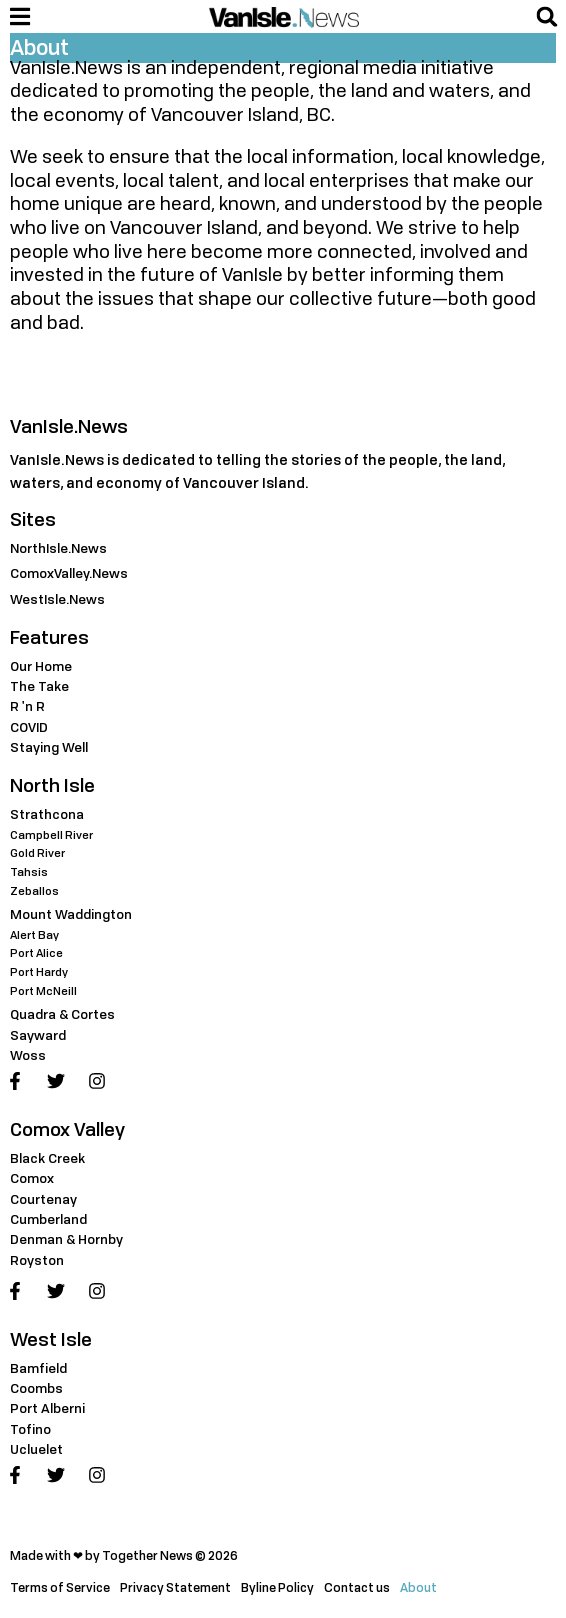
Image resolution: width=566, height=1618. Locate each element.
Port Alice (36, 952)
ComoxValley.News (69, 573)
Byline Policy (277, 1587)
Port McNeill (43, 990)
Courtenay (43, 1199)
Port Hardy (39, 971)
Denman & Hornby (66, 1239)
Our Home (41, 666)
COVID (29, 727)
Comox (32, 1178)
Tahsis (29, 871)
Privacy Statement (175, 1587)
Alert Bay (34, 934)
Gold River (37, 852)
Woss (28, 1055)
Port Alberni (47, 1408)
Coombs (36, 1388)
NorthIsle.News (58, 548)
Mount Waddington (71, 914)
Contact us (357, 1587)
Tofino (30, 1429)
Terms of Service (60, 1587)
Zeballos (34, 890)
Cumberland (48, 1219)
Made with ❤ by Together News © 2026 (124, 1555)
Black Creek (47, 1158)
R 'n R (27, 706)
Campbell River (51, 834)
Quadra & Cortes (62, 1014)
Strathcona (47, 814)
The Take (39, 686)
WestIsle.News (57, 599)
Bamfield (38, 1368)
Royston (37, 1260)
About (418, 1587)
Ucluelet (36, 1449)
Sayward (38, 1035)
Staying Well (49, 747)
